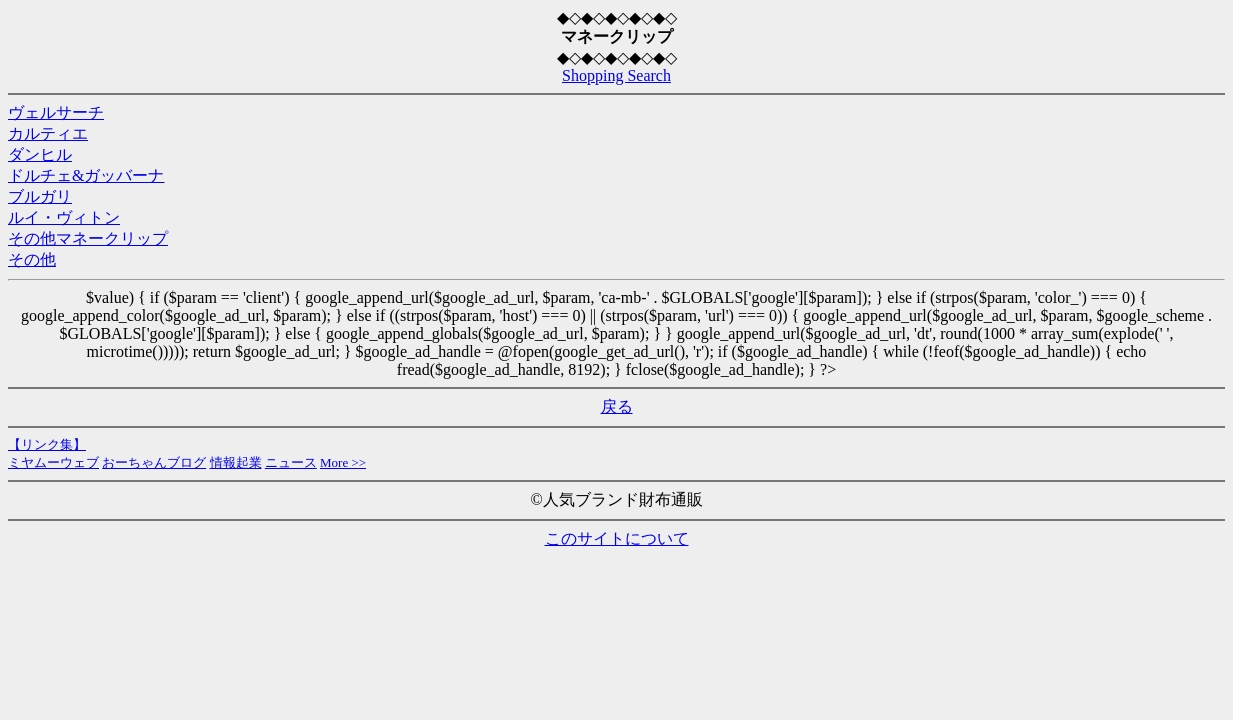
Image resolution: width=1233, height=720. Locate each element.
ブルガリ (40, 196)
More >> (343, 462)
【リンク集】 (47, 444)
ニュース (291, 462)
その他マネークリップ (88, 238)
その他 (32, 259)
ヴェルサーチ (56, 112)
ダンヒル (40, 154)
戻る (617, 406)
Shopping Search (616, 75)
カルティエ (48, 133)
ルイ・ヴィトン (64, 217)
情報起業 (236, 462)
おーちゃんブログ (154, 462)
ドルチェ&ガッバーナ (86, 175)
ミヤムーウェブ (53, 462)
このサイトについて (617, 538)
